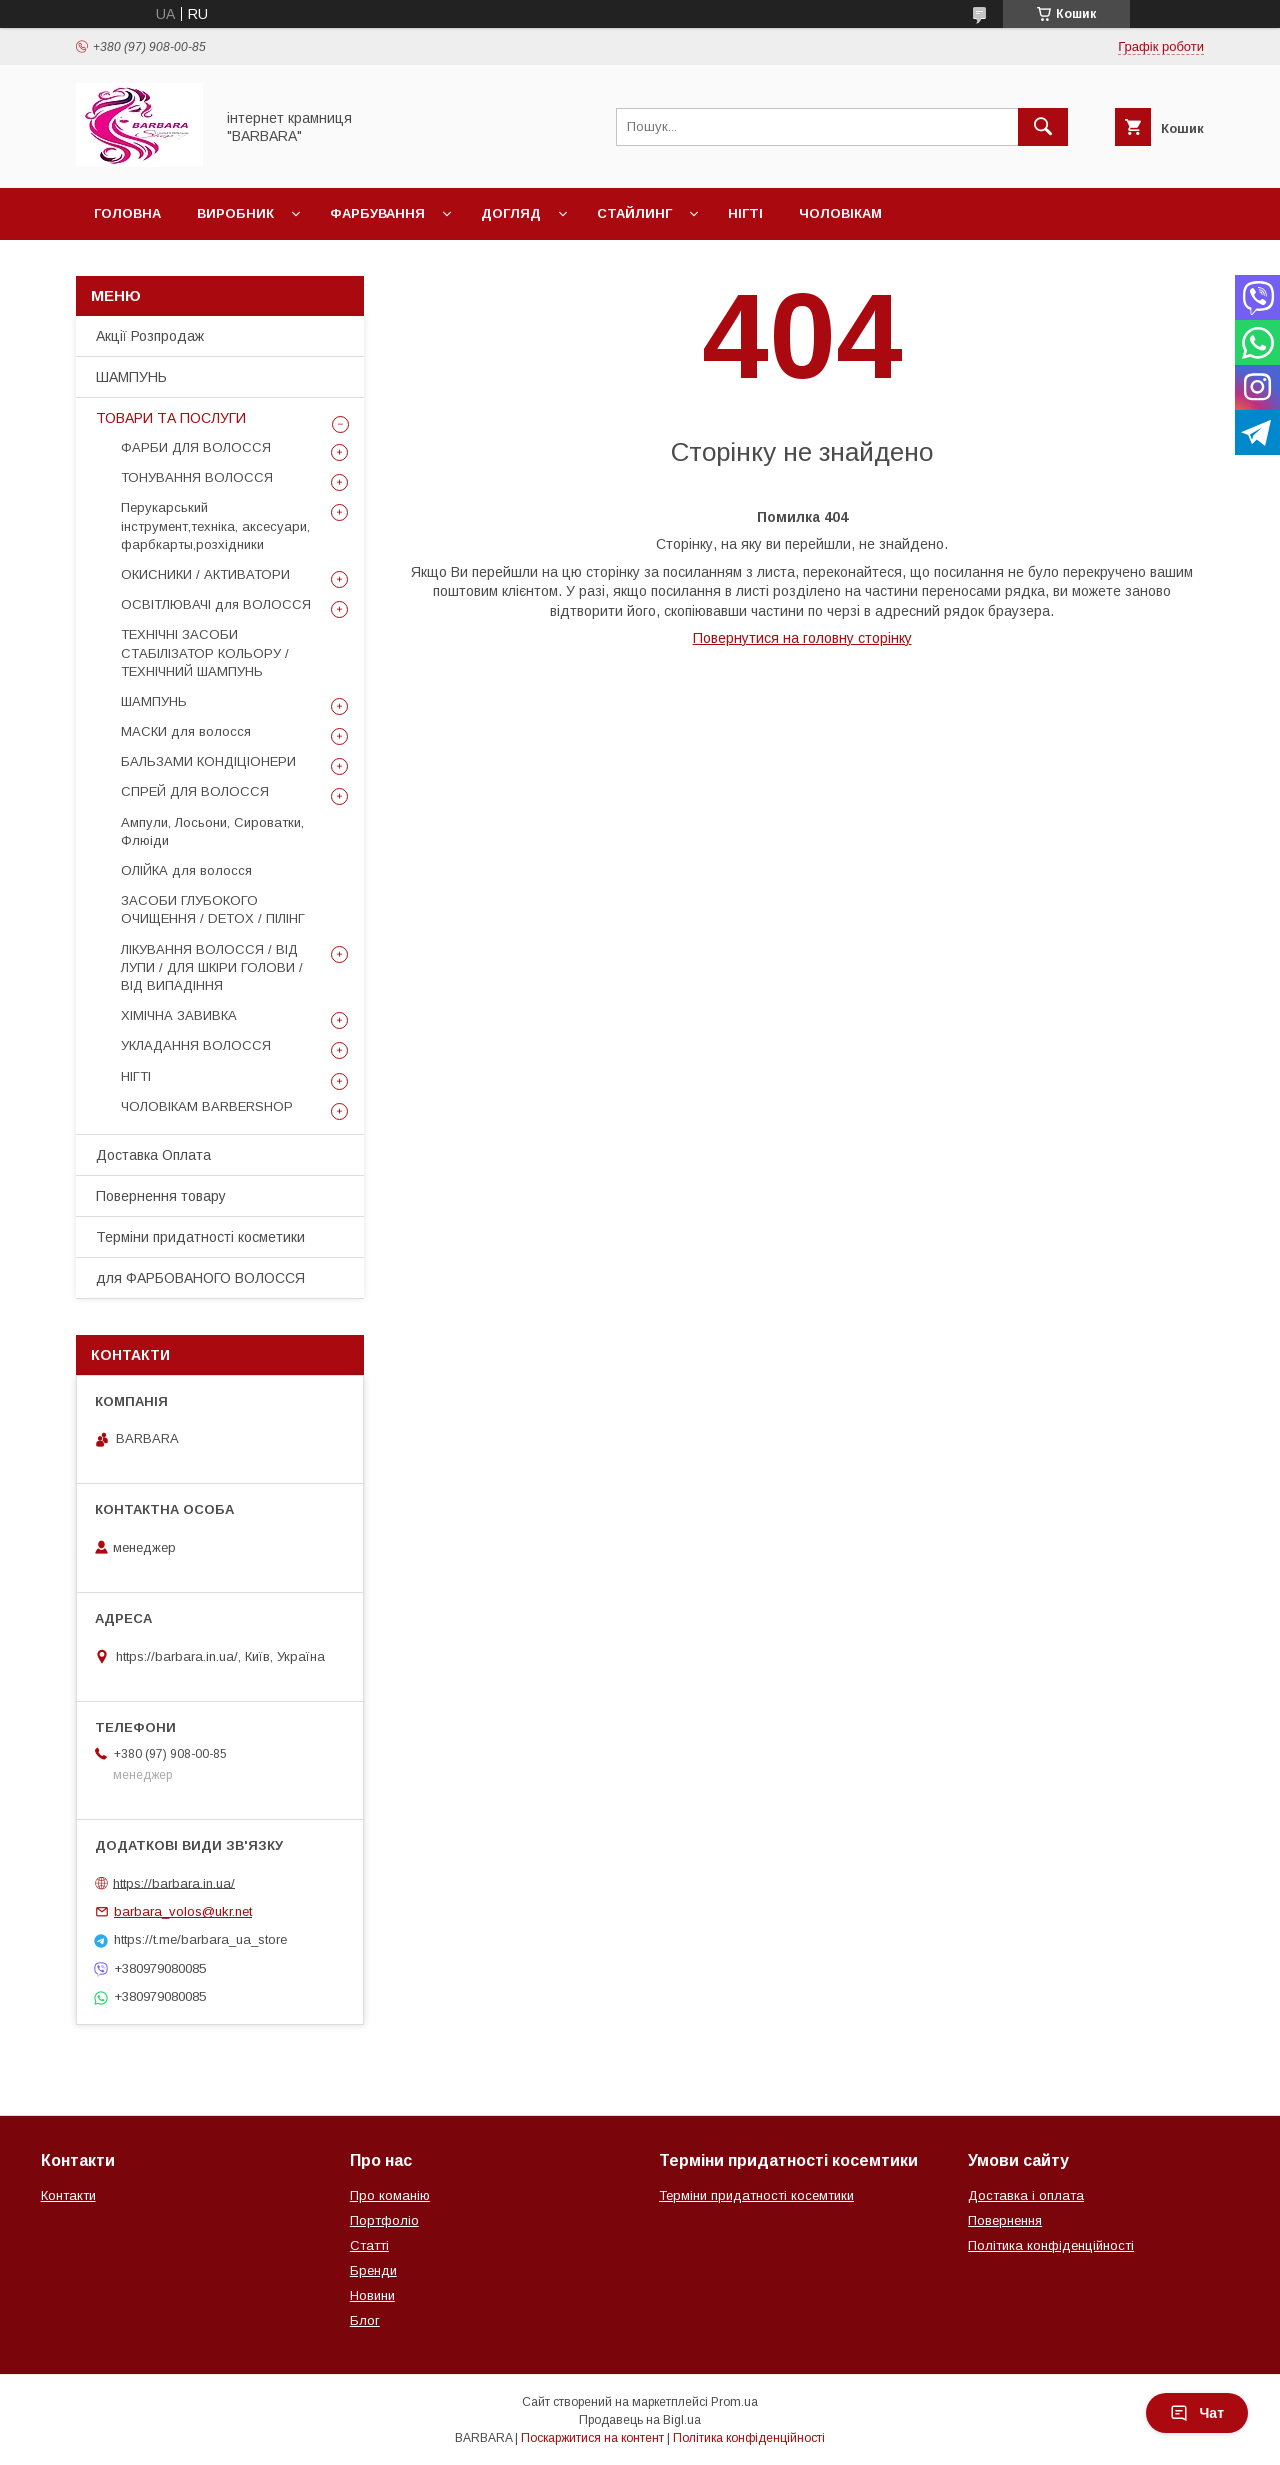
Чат (1197, 2413)
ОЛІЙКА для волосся (186, 870)
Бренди (373, 2270)
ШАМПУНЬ (131, 377)
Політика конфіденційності (1051, 2245)
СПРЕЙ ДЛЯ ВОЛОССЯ (195, 791)
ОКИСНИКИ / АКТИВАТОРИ (205, 574)
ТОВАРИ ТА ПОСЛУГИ (171, 418)
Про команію (390, 2195)
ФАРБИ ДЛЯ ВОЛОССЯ (196, 447)
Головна (127, 213)
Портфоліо (384, 2220)
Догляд (511, 213)
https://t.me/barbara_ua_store (200, 1939)
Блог (365, 2320)
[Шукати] (1043, 127)
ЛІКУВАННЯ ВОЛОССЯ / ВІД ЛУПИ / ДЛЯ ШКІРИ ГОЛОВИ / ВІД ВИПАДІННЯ (212, 967)
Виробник (235, 213)
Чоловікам (840, 213)
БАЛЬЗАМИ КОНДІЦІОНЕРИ (208, 761)
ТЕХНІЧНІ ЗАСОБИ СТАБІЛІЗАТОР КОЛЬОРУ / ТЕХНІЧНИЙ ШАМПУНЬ (205, 652)
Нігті (745, 213)
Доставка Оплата (153, 1155)
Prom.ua (734, 2402)
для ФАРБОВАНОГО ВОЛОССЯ (200, 1278)
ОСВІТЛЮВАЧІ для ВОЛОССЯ (216, 604)
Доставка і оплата (1026, 2195)
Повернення (1005, 2220)
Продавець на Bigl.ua (640, 2420)
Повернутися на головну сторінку (802, 638)
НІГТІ (136, 1076)
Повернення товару (161, 1196)
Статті (369, 2245)
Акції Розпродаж (150, 336)
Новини (372, 2295)
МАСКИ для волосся (186, 731)
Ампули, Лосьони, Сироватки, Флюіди (212, 831)
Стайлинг (634, 213)
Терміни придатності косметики (200, 1237)
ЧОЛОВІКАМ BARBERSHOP (207, 1106)
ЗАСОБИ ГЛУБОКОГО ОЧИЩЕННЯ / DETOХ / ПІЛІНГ (213, 909)
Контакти (68, 2195)
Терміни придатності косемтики (756, 2195)
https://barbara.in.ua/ (174, 1882)
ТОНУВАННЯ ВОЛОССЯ (197, 477)
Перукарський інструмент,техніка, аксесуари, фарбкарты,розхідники (215, 525)
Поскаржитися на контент (592, 2438)
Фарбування (377, 213)
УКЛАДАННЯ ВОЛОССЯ (196, 1045)
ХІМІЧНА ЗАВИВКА (179, 1015)
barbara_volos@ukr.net (183, 1911)
